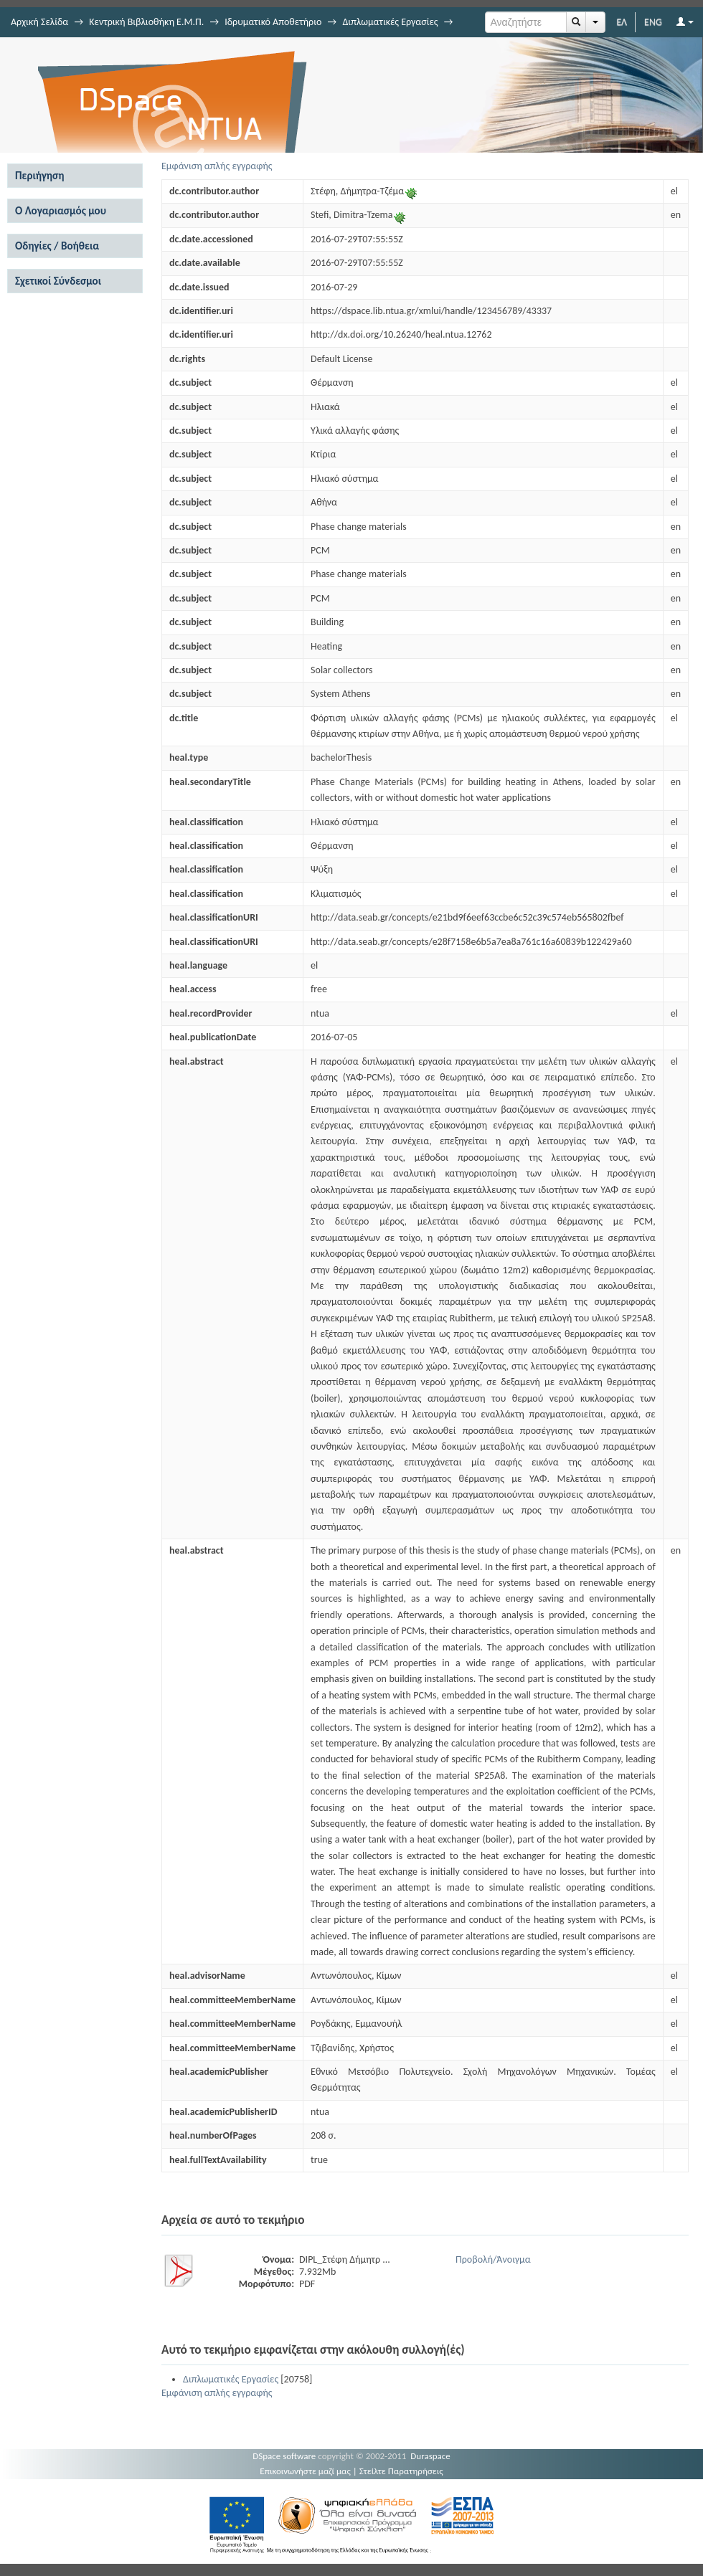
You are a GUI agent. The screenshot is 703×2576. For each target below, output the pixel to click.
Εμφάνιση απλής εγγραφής (217, 166)
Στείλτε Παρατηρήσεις (401, 2471)
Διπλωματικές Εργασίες (390, 22)
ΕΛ (621, 22)
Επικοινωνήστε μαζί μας (305, 2471)
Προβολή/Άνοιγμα (493, 2259)
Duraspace (430, 2456)
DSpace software (284, 2456)
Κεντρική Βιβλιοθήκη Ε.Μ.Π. (146, 22)
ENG (653, 22)
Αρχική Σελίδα (39, 22)
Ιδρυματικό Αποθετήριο (273, 22)
